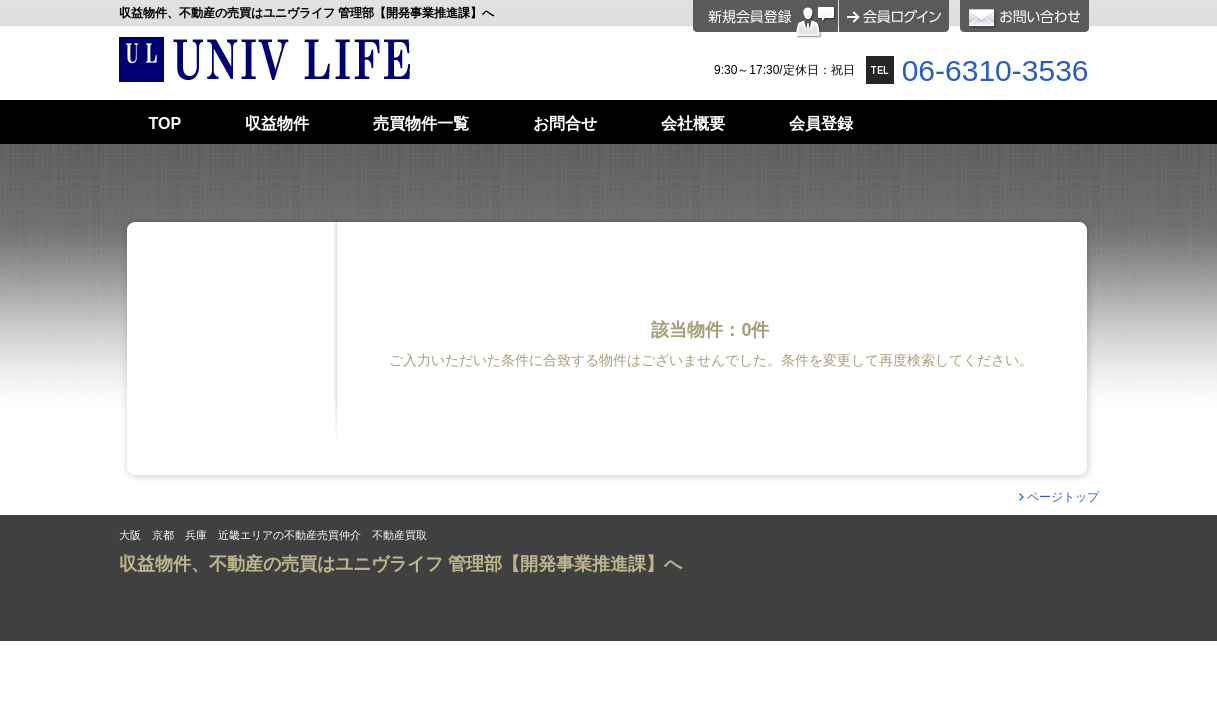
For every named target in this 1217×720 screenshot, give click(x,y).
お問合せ (1024, 16)
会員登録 (765, 19)
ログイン (894, 16)
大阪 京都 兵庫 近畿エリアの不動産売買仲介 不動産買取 (273, 535)
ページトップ (1063, 497)
